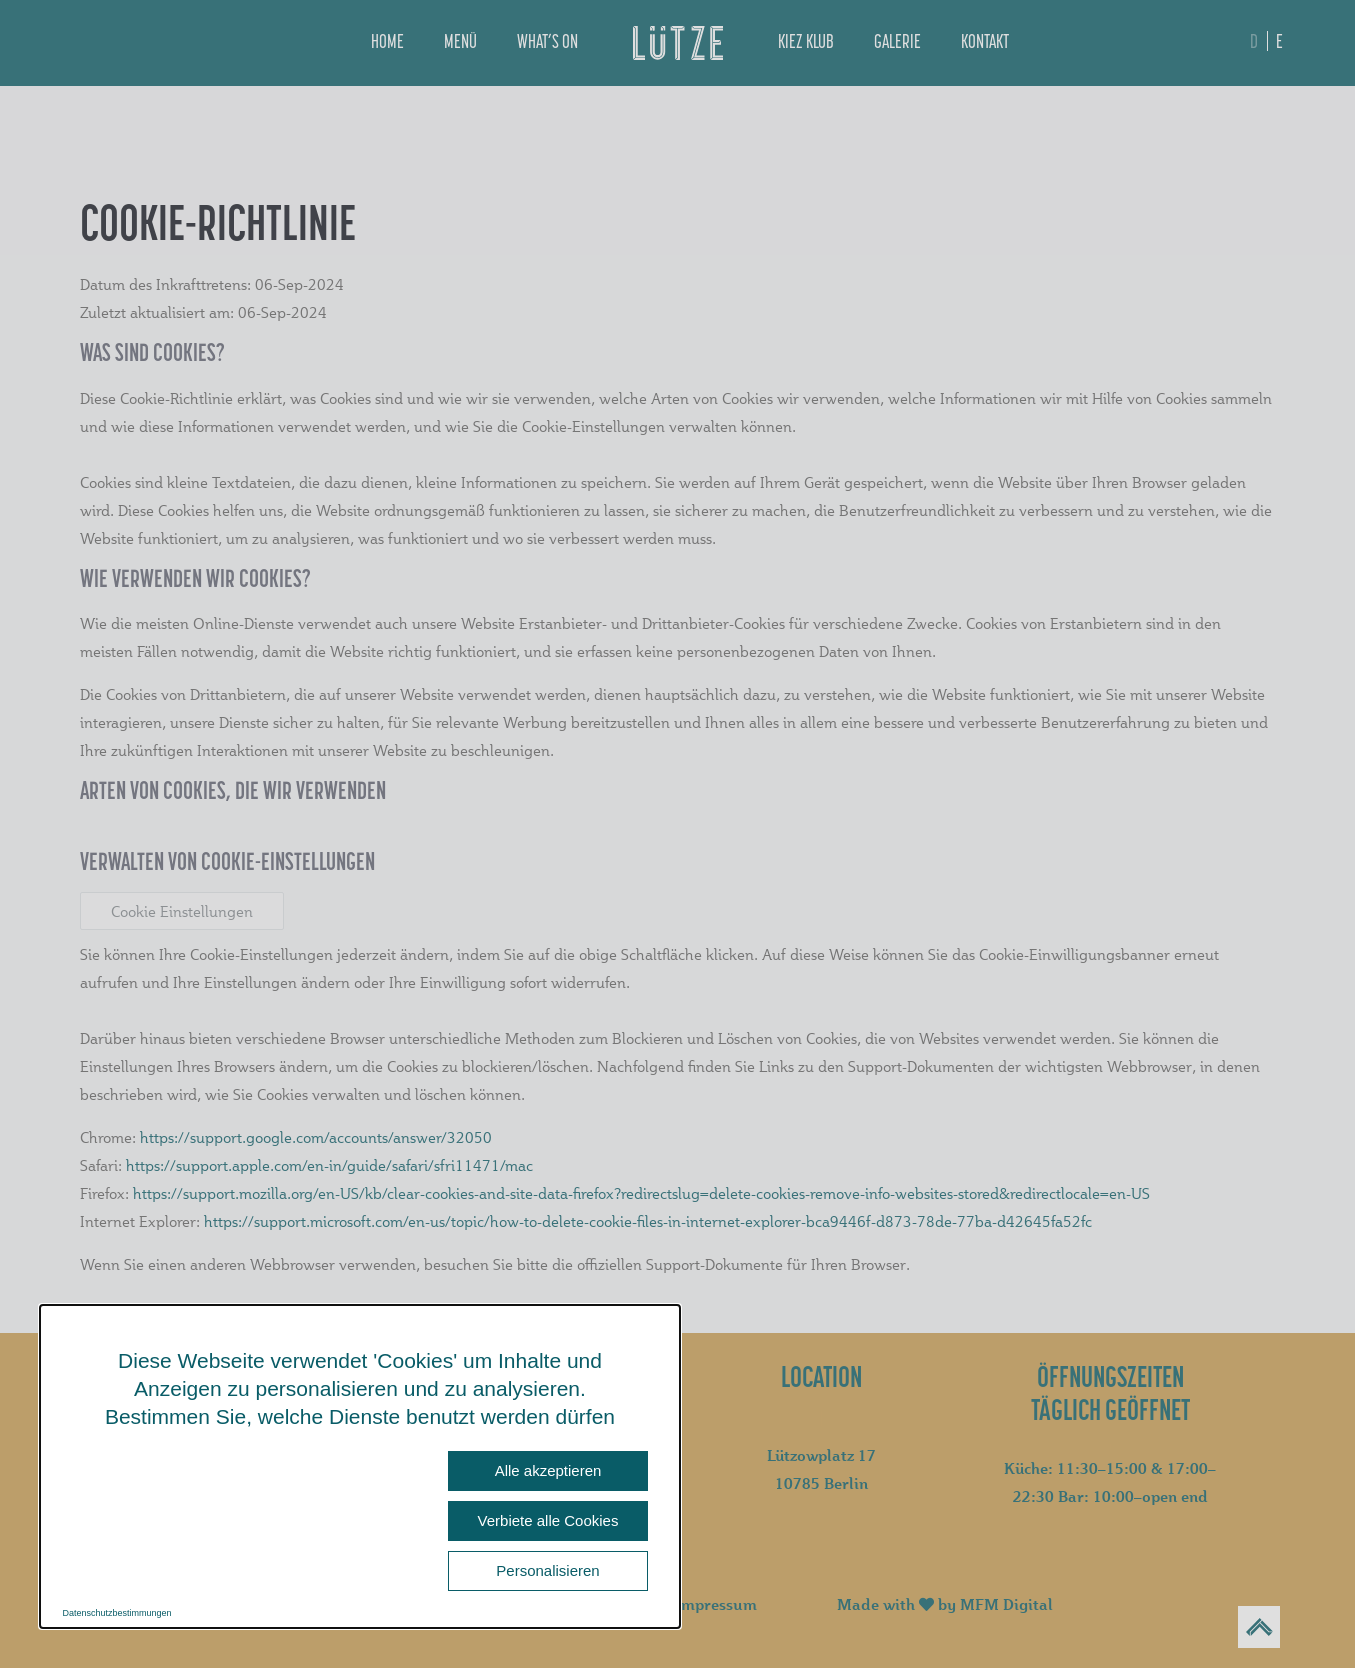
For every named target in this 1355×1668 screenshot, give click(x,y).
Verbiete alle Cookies (548, 1520)
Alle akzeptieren (548, 1470)
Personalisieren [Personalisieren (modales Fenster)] (547, 1570)
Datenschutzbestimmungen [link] (117, 1613)
